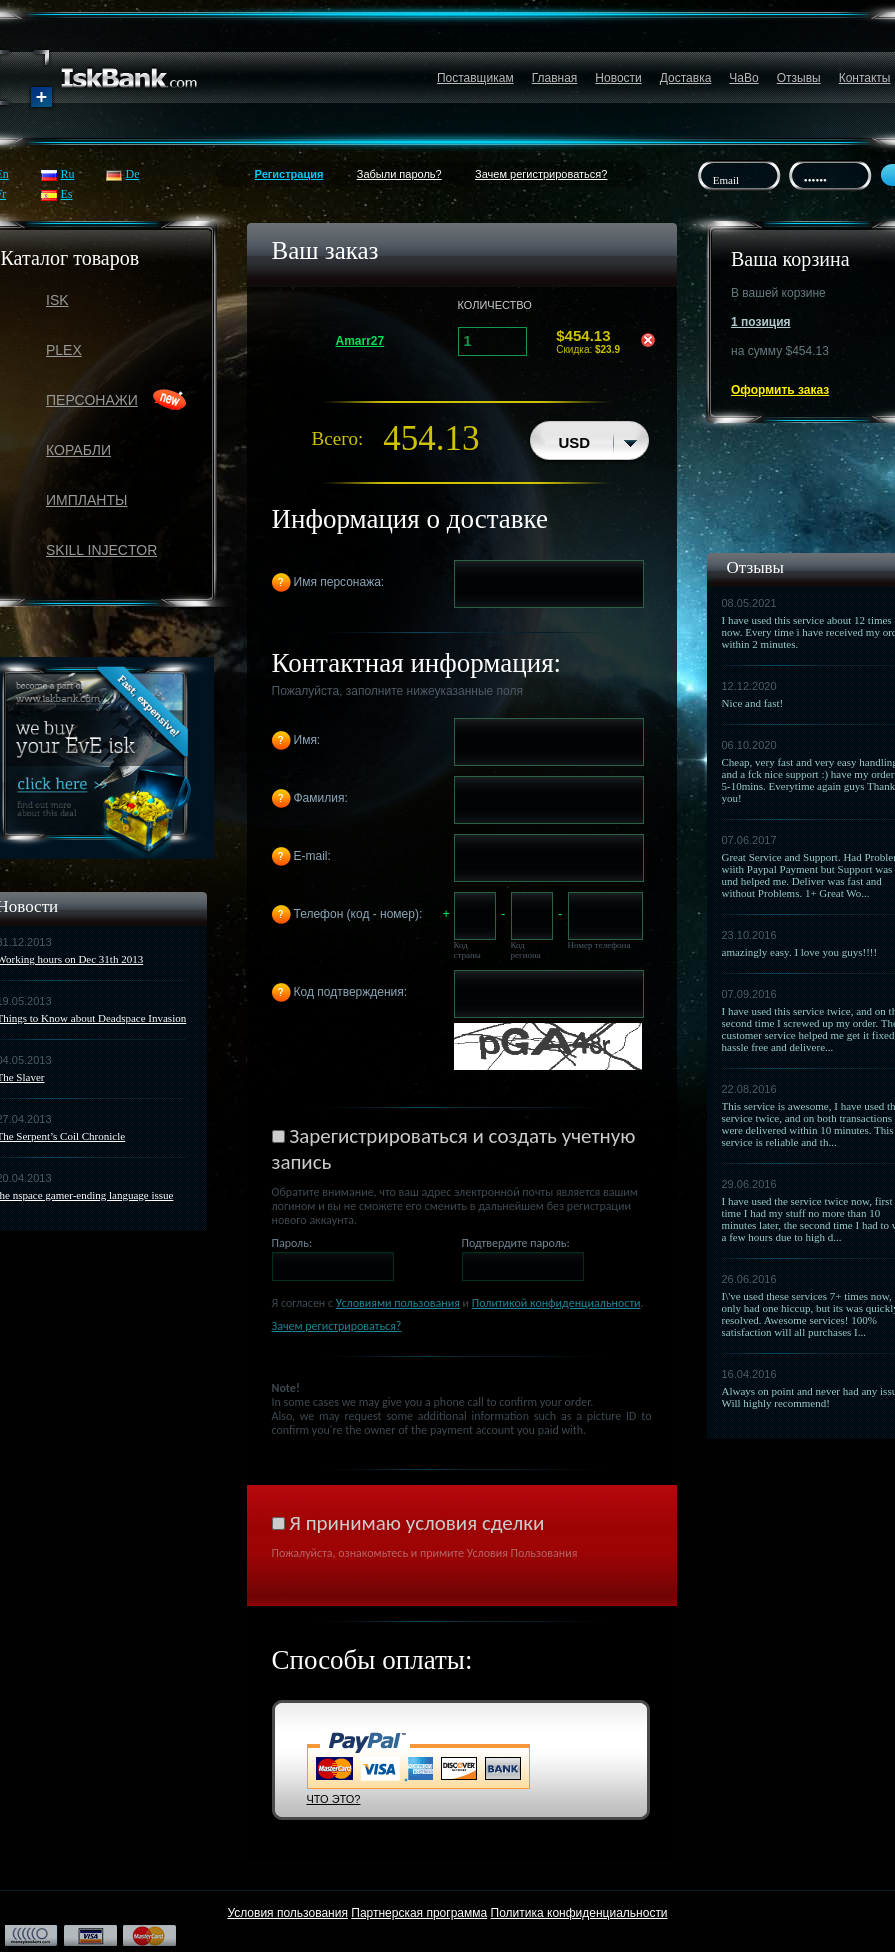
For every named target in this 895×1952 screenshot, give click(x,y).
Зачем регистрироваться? (541, 174)
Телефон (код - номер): (358, 914)
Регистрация (289, 174)
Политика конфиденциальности (579, 1913)
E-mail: (312, 856)
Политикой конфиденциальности (556, 1303)
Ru (68, 174)
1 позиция (761, 322)
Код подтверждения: (351, 992)
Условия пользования (287, 1913)
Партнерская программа (419, 1913)
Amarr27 (360, 341)
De (133, 174)
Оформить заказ (780, 390)
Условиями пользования (398, 1303)
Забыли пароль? (399, 174)
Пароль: (292, 1243)
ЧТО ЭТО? (334, 1799)
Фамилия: (321, 798)
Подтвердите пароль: (516, 1243)
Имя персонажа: (339, 582)
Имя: (307, 740)
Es (67, 194)
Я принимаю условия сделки (416, 1523)
